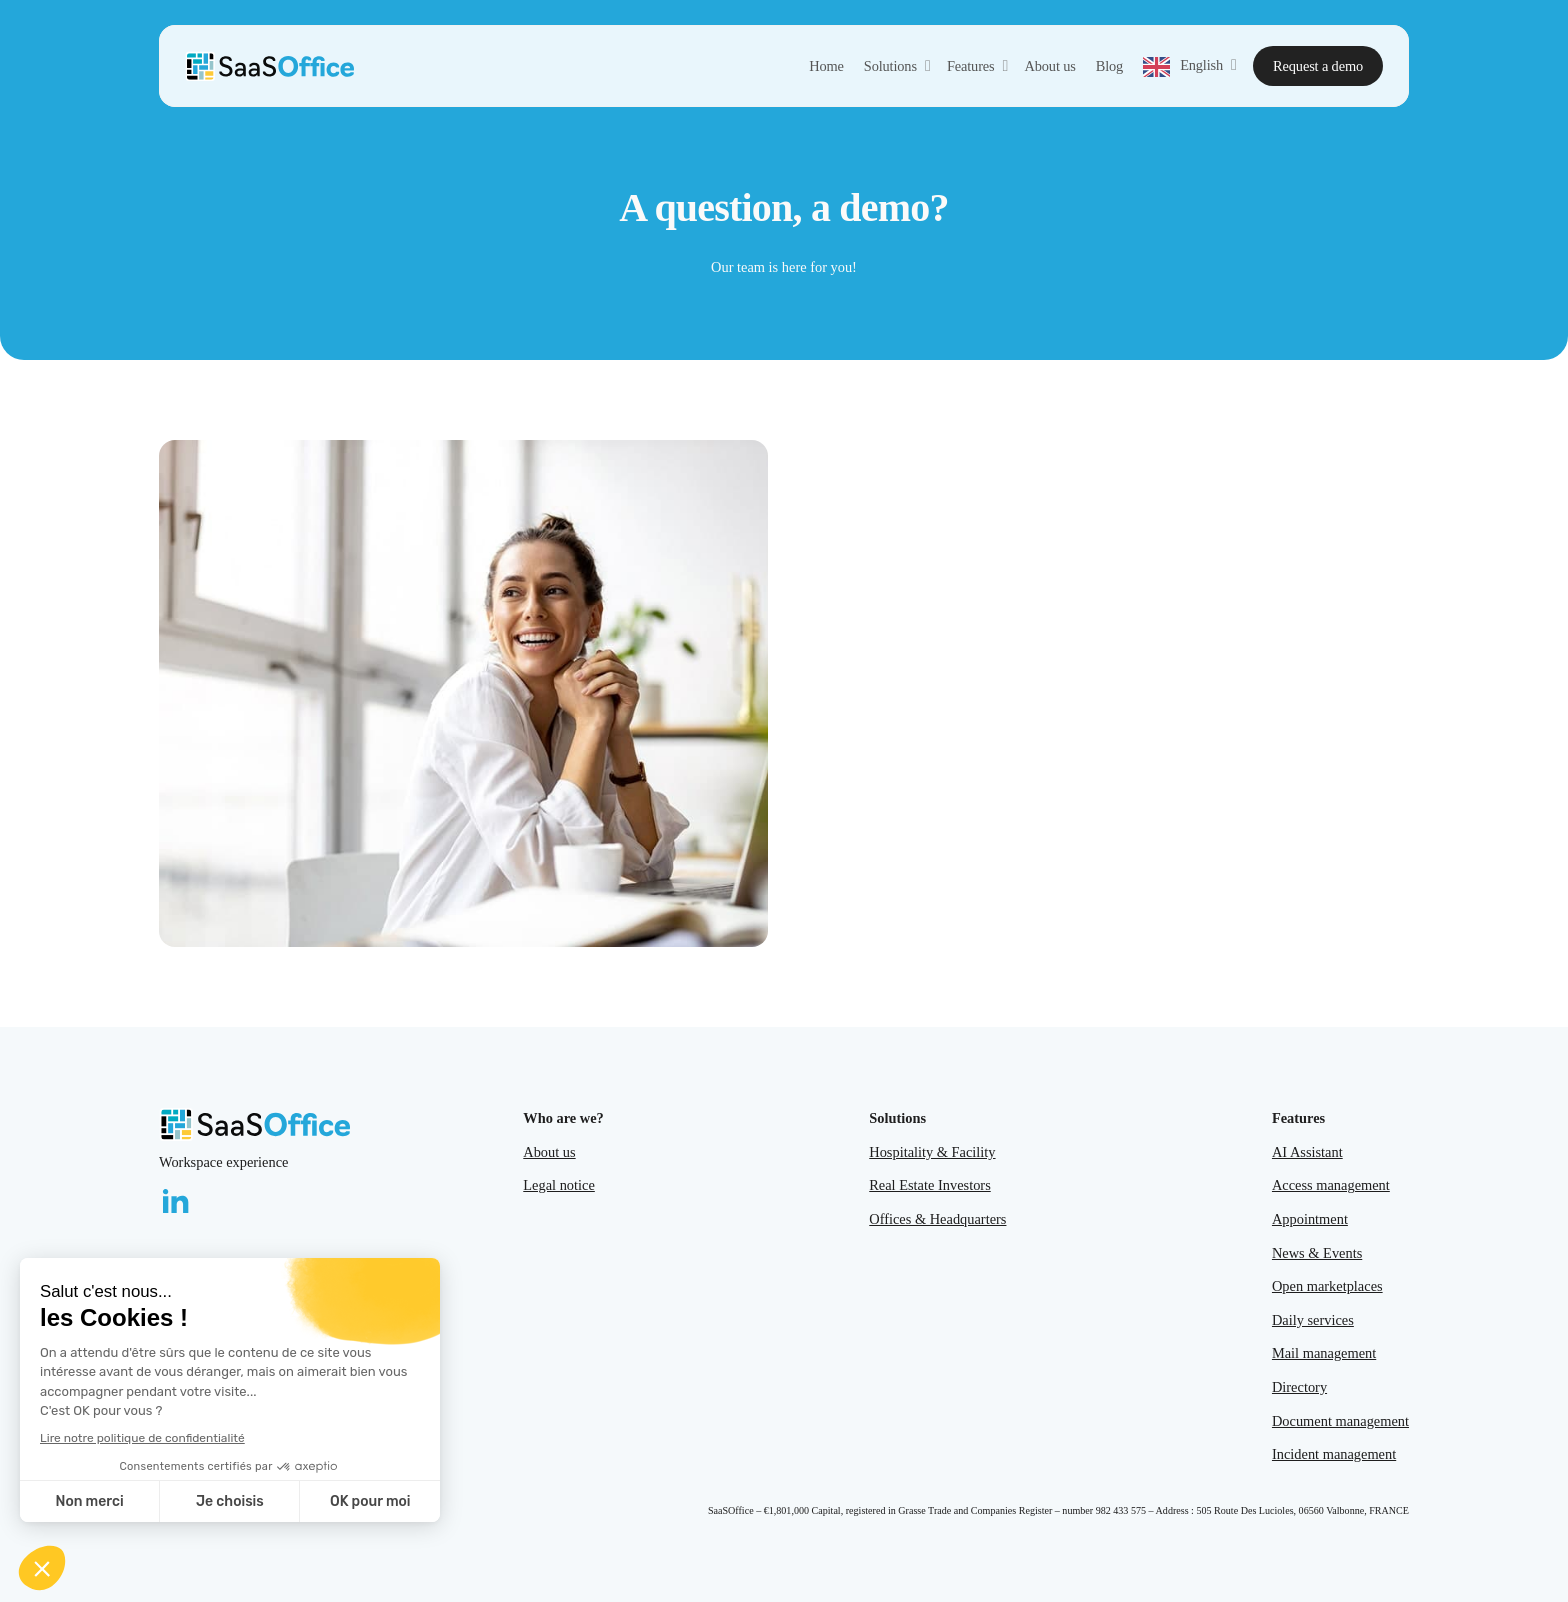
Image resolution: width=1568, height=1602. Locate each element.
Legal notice (559, 1185)
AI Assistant (1307, 1152)
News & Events (1317, 1253)
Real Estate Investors (929, 1185)
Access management (1331, 1185)
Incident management (1334, 1454)
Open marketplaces (1327, 1286)
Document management (1340, 1421)
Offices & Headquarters (937, 1219)
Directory (1299, 1387)
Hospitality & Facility (932, 1152)
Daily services (1313, 1320)
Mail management (1324, 1353)
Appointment (1310, 1219)
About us (549, 1152)
